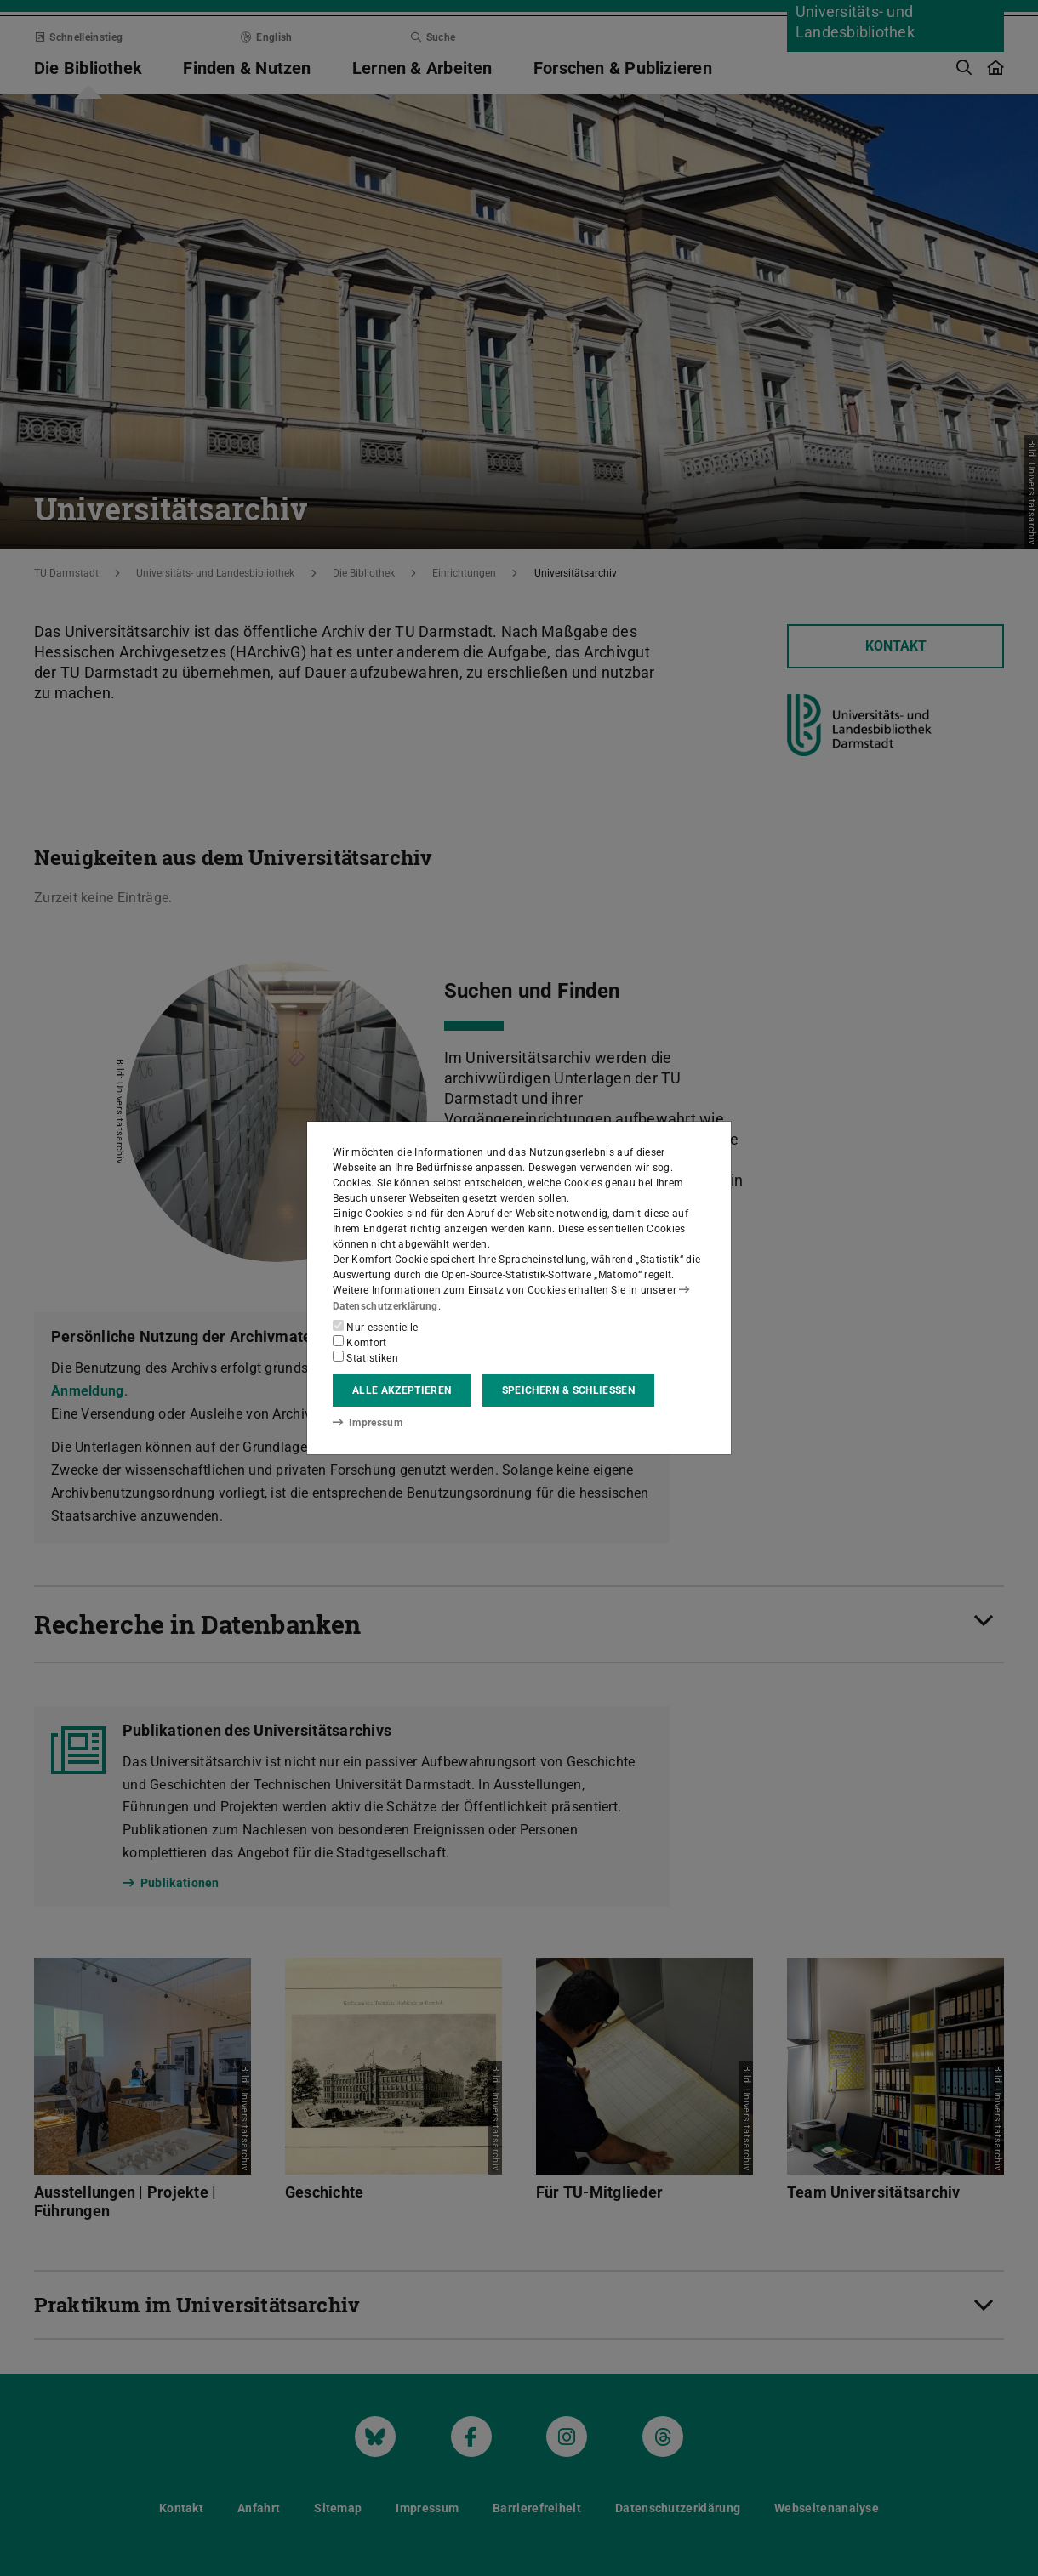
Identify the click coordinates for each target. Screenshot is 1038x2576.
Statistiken (365, 1357)
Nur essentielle (375, 1326)
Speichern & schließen (568, 1390)
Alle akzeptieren (401, 1390)
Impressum (367, 1423)
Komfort (360, 1342)
